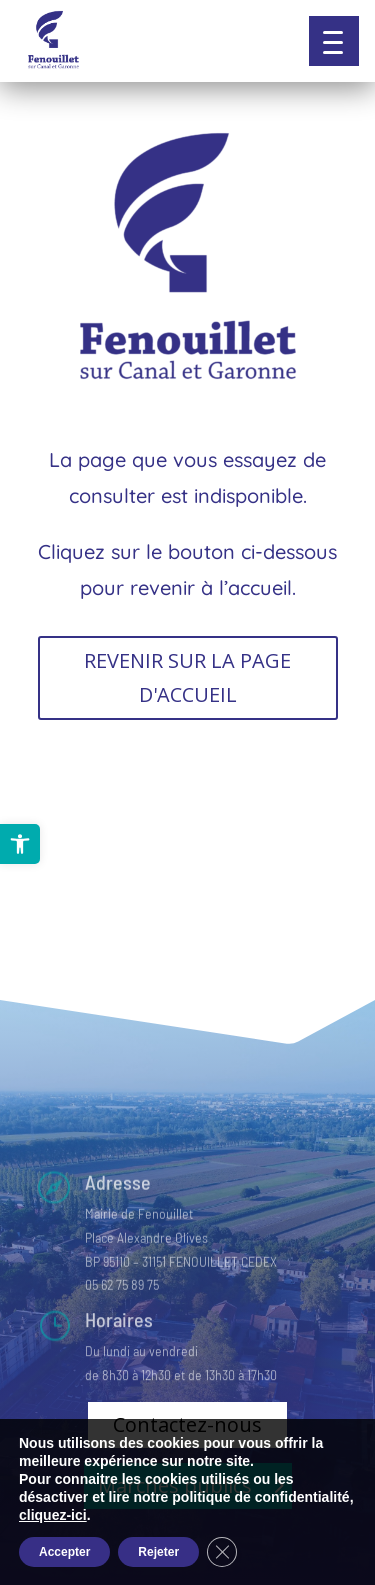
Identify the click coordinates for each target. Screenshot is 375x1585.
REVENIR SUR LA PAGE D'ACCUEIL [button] (187, 677)
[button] (334, 41)
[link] (20, 844)
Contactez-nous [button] (187, 1424)
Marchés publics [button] (175, 1485)
